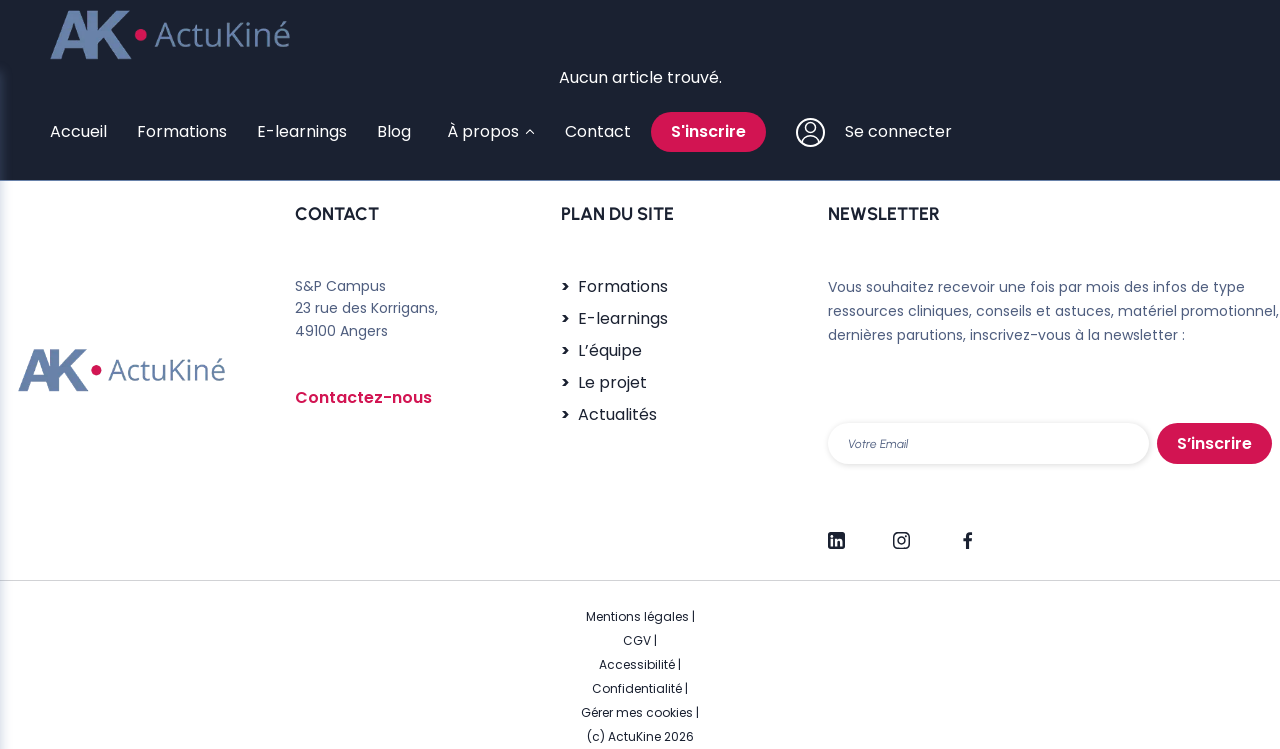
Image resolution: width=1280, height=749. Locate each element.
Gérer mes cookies (637, 712)
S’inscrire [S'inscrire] (1214, 443)
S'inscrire (708, 131)
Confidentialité (637, 688)
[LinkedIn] (836, 532)
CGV (637, 640)
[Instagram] (901, 532)
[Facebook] (966, 532)
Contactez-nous (363, 397)
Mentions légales (637, 616)
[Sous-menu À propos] (488, 132)
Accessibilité (637, 664)
